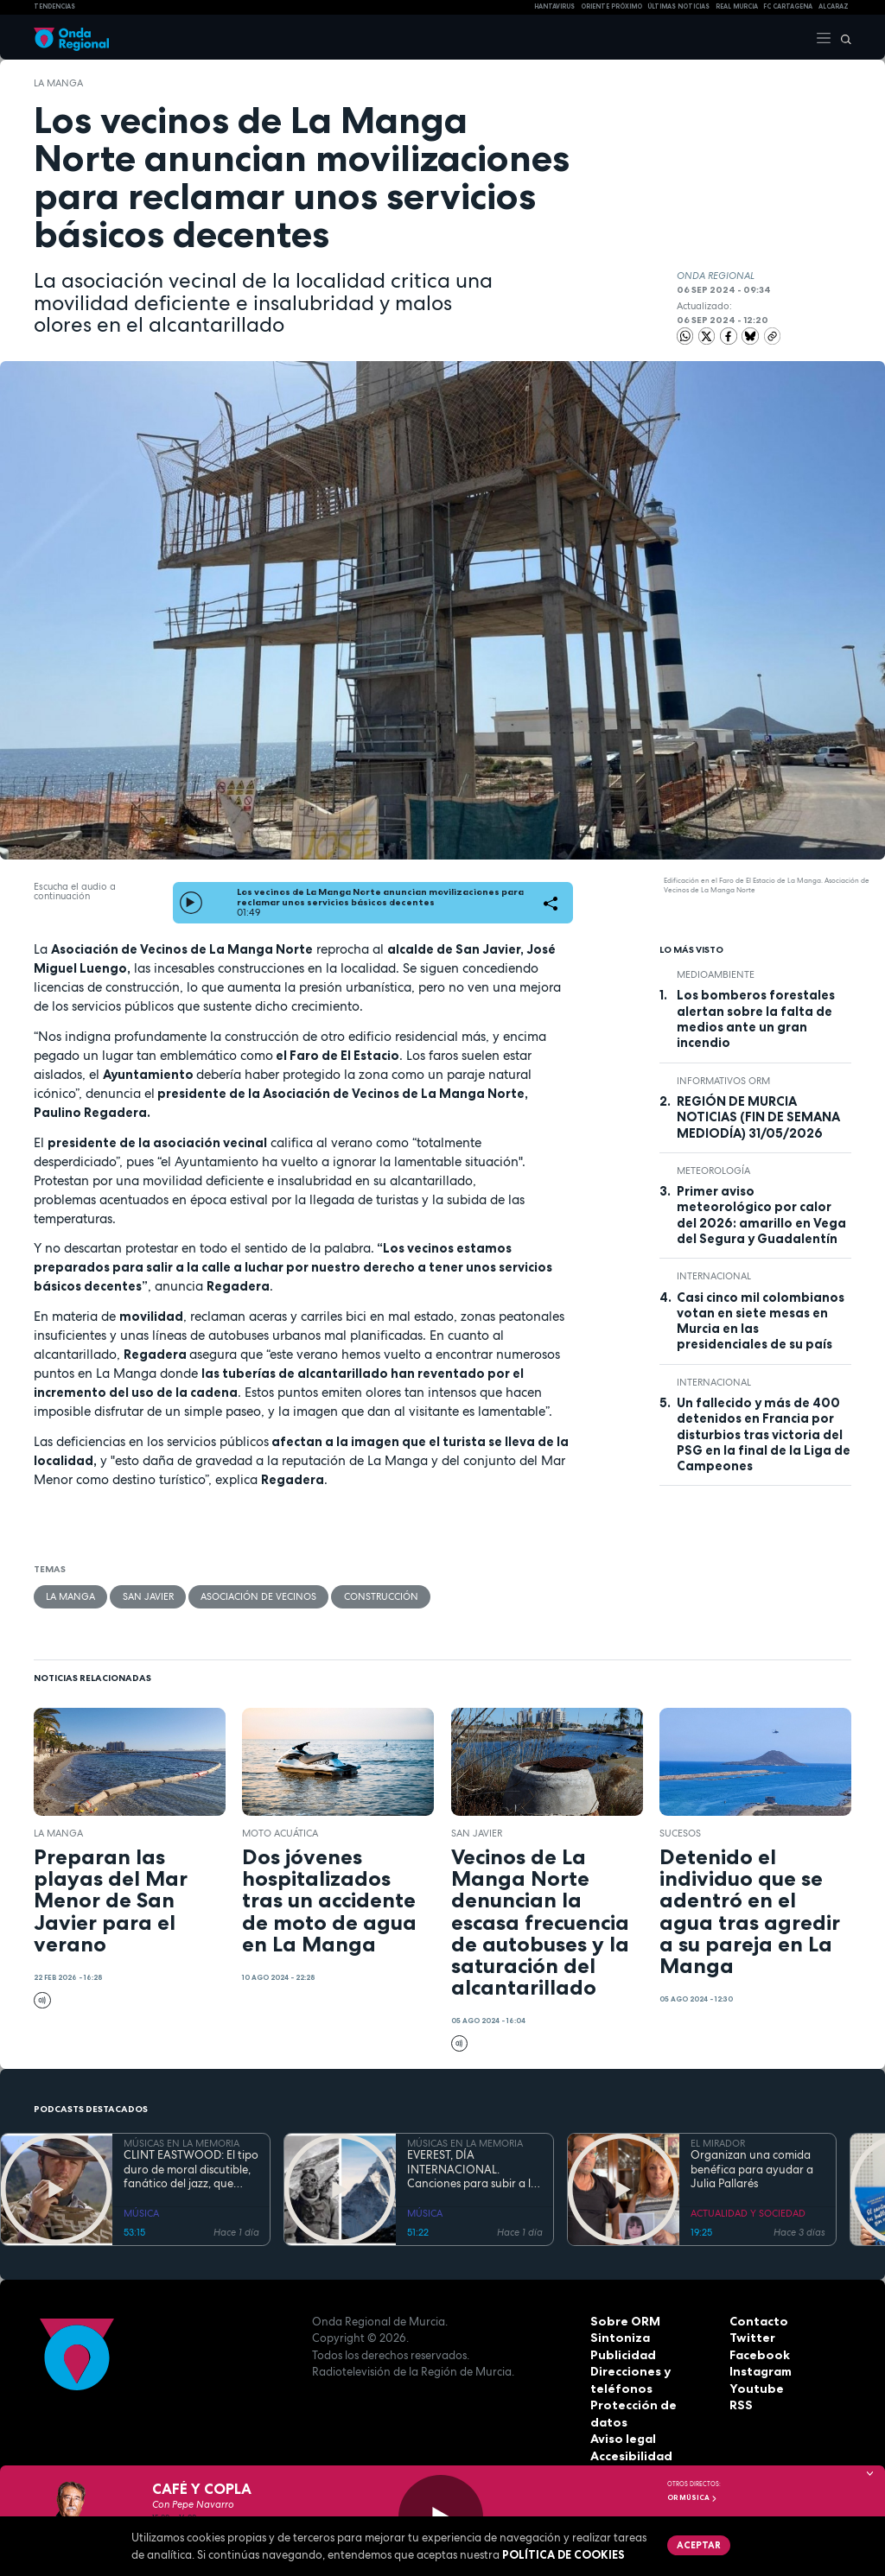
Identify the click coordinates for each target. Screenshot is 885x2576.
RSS (739, 2404)
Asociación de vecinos (257, 1595)
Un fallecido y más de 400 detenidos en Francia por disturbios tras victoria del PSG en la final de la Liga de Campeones (763, 1434)
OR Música (692, 2497)
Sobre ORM (622, 2320)
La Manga (58, 83)
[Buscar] (841, 37)
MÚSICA (141, 2212)
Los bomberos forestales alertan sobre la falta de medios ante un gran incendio (756, 1018)
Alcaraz (833, 6)
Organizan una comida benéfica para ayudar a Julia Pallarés (752, 2169)
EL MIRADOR (718, 2142)
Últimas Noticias (678, 6)
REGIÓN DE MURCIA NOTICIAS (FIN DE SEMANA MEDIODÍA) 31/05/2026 (758, 1117)
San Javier (147, 1595)
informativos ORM (723, 1080)
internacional (714, 1276)
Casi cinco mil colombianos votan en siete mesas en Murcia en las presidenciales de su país (760, 1320)
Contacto (756, 2320)
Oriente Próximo (611, 6)
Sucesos (680, 1832)
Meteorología (713, 1170)
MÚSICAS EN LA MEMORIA (181, 2142)
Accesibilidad (629, 2438)
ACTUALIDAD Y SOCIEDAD (748, 2212)
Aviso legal (621, 2421)
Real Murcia (737, 6)
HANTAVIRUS (554, 6)
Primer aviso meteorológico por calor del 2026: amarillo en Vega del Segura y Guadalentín (761, 1215)
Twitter (751, 2337)
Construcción (379, 1595)
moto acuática (280, 1832)
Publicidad (621, 2354)
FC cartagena (787, 6)
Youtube (753, 2388)
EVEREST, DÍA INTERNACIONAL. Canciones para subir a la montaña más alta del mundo (472, 2169)
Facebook (757, 2354)
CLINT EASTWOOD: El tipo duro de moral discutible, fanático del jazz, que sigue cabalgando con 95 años (191, 2169)
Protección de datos (649, 2404)
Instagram (759, 2370)
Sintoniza (618, 2337)
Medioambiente (715, 974)
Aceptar (697, 2544)
